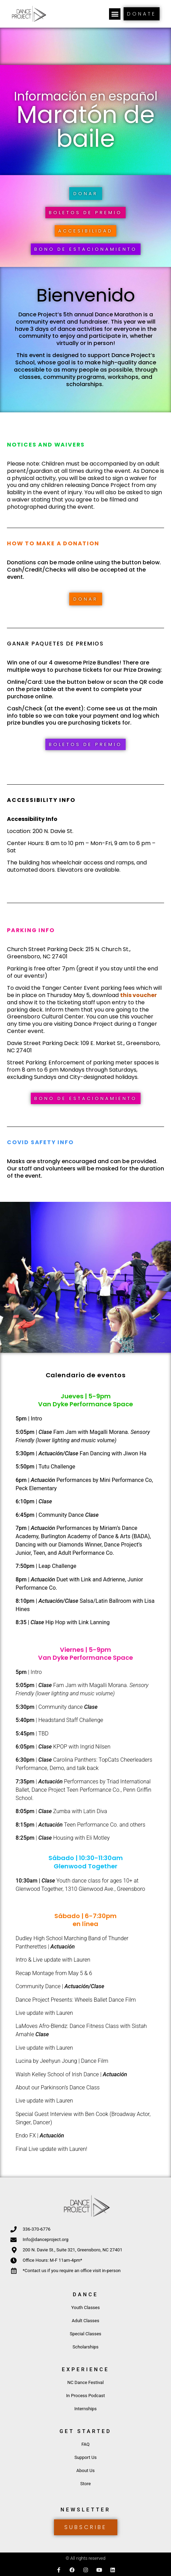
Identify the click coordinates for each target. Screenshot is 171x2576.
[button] (115, 14)
